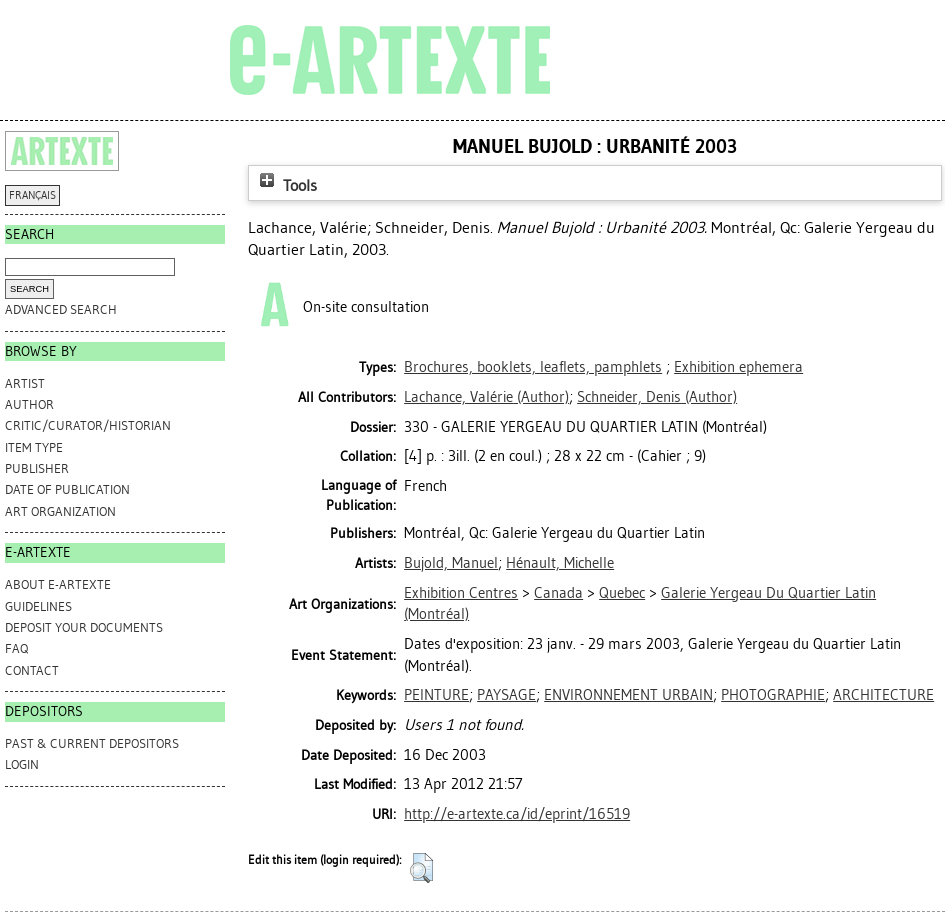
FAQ (16, 648)
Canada (558, 593)
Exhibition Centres (461, 593)
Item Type (34, 447)
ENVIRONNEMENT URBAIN (628, 695)
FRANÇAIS (32, 195)
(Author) (486, 397)
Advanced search (61, 309)
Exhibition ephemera (738, 367)
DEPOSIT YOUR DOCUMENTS (84, 627)
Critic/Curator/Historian (88, 425)
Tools (286, 185)
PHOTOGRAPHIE (773, 695)
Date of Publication (67, 489)
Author (29, 404)
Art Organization (60, 511)
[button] (421, 868)
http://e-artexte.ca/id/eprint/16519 (517, 814)
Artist (25, 383)
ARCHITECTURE (883, 695)
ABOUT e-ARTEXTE (58, 584)
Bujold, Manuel (451, 563)
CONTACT (32, 670)
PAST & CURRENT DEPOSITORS (92, 743)
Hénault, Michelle (560, 563)
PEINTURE (436, 695)
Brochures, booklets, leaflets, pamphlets (533, 367)
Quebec (622, 593)
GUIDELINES (38, 606)
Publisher (37, 468)
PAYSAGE (506, 695)
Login (22, 764)
